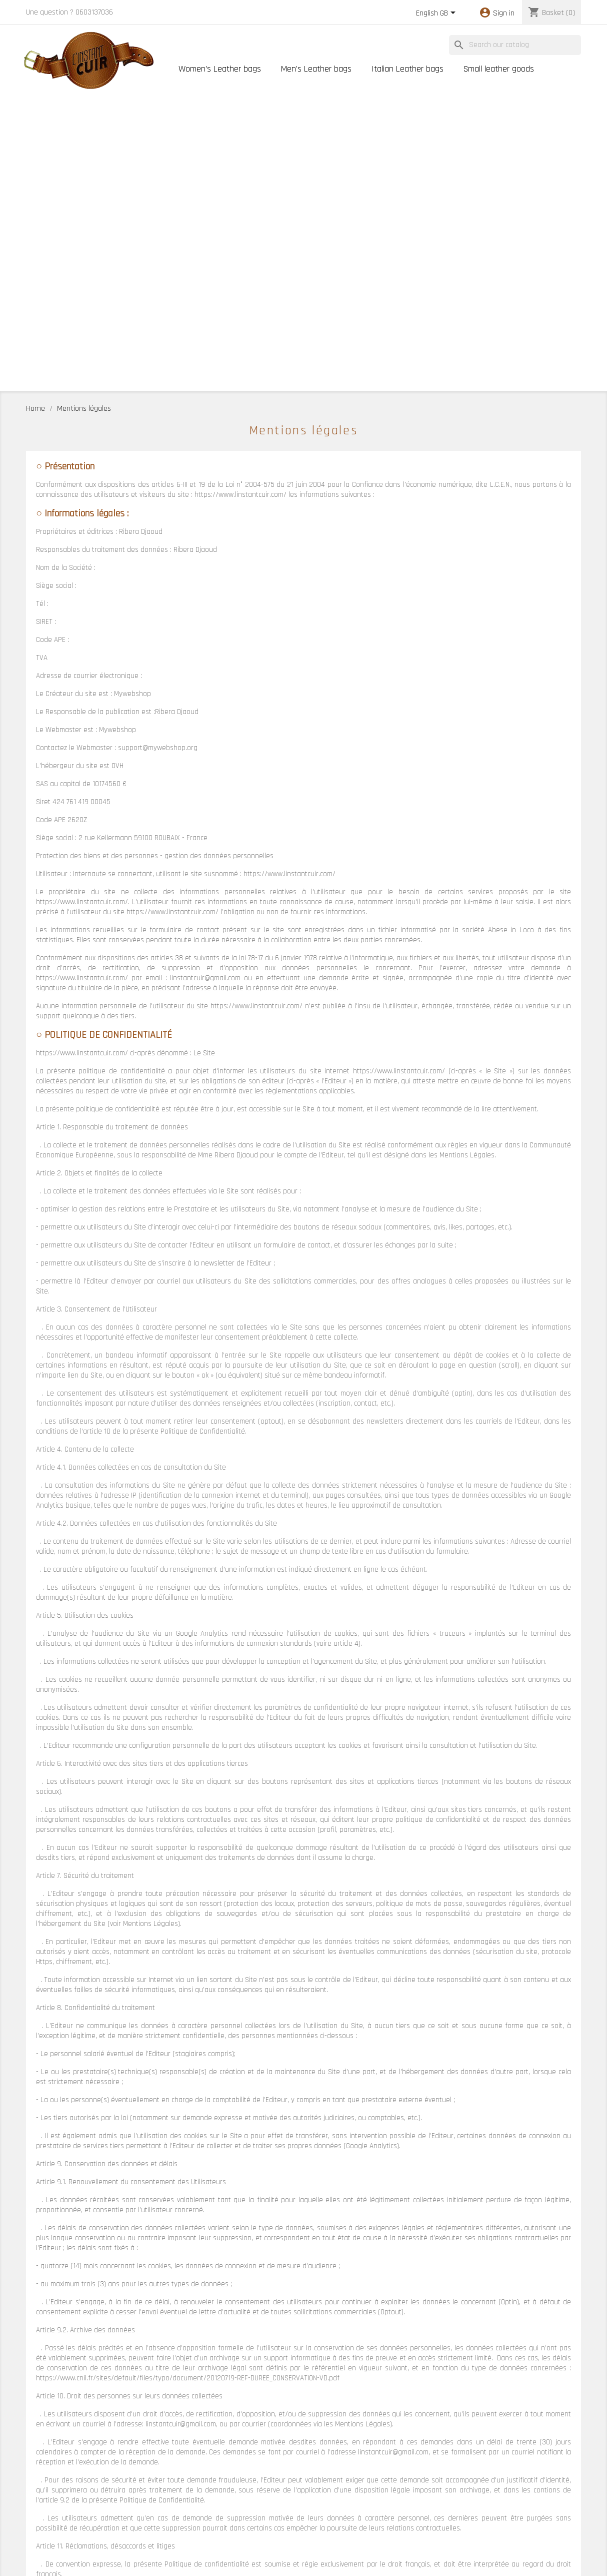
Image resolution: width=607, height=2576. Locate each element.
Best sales (184, 2519)
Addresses (41, 2531)
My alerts (39, 2543)
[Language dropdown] (437, 14)
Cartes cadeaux (191, 2544)
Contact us (398, 2507)
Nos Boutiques (297, 2507)
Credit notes (44, 2518)
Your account (55, 2474)
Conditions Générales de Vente (533, 2507)
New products (188, 2507)
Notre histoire (296, 2494)
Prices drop (185, 2494)
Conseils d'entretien (411, 2494)
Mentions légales (513, 2494)
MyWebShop (359, 2562)
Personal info (45, 2493)
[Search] (515, 45)
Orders (36, 2506)
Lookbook (181, 2532)
